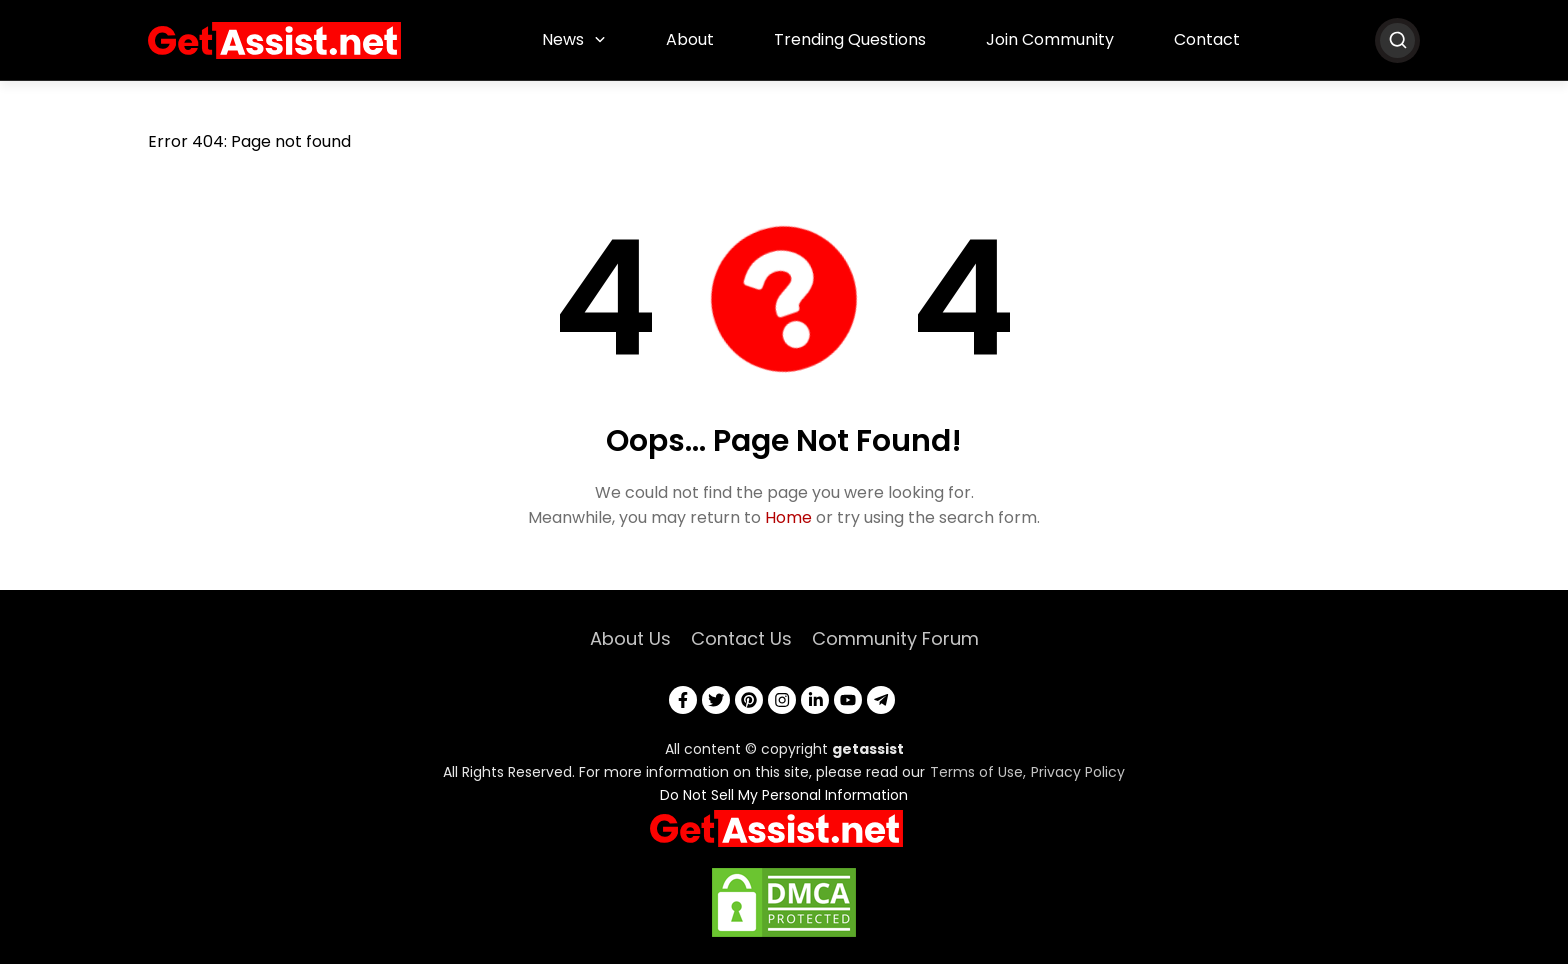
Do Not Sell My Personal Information (784, 795)
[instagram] (782, 700)
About (690, 39)
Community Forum (895, 638)
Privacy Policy (1078, 772)
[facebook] (683, 700)
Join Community (1050, 39)
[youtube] (848, 700)
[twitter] (716, 700)
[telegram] (881, 700)
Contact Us (741, 638)
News (563, 39)
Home (788, 517)
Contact (1207, 39)
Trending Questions (850, 39)
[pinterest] (749, 700)
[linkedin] (815, 700)
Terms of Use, (978, 772)
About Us (630, 638)
